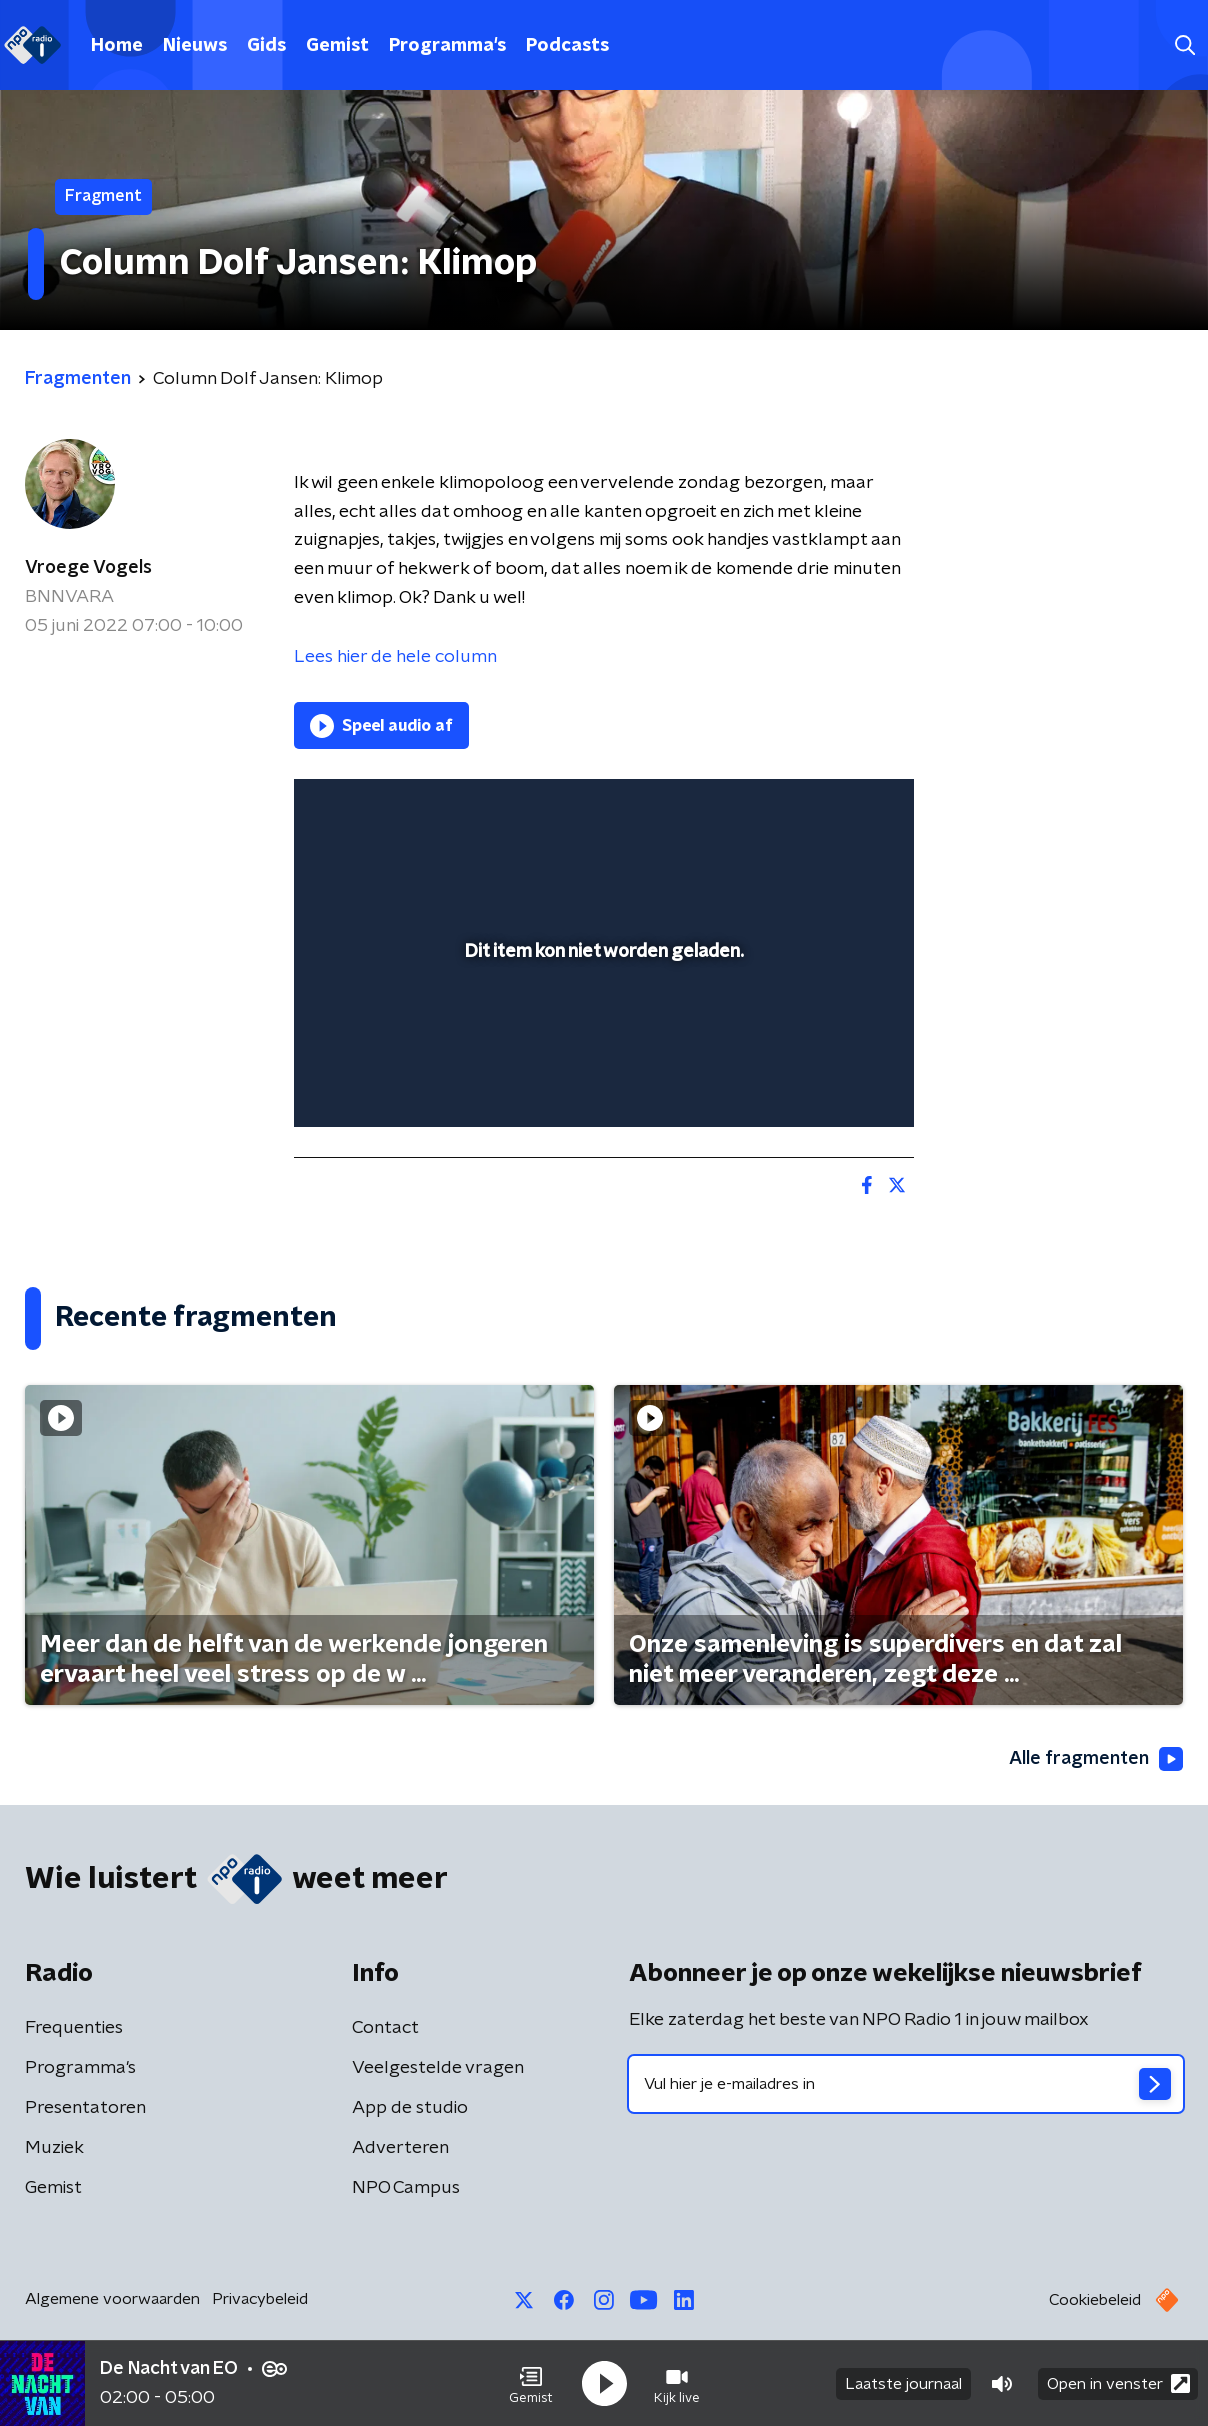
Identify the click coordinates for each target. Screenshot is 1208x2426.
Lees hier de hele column (395, 657)
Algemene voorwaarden (112, 2299)
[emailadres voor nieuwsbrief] (906, 2084)
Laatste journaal (903, 2384)
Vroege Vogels (88, 568)
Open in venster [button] (1118, 2383)
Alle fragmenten (1096, 1759)
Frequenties (74, 2028)
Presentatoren (85, 2108)
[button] (531, 2384)
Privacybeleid (260, 2299)
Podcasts (567, 46)
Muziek (54, 2148)
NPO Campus (406, 2188)
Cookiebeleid (1095, 2300)
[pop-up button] (824, 1083)
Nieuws (195, 46)
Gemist (337, 46)
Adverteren (400, 2148)
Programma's (447, 46)
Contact (385, 2028)
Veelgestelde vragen (438, 2068)
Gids (266, 46)
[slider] (601, 1030)
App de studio (410, 2108)
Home (117, 46)
